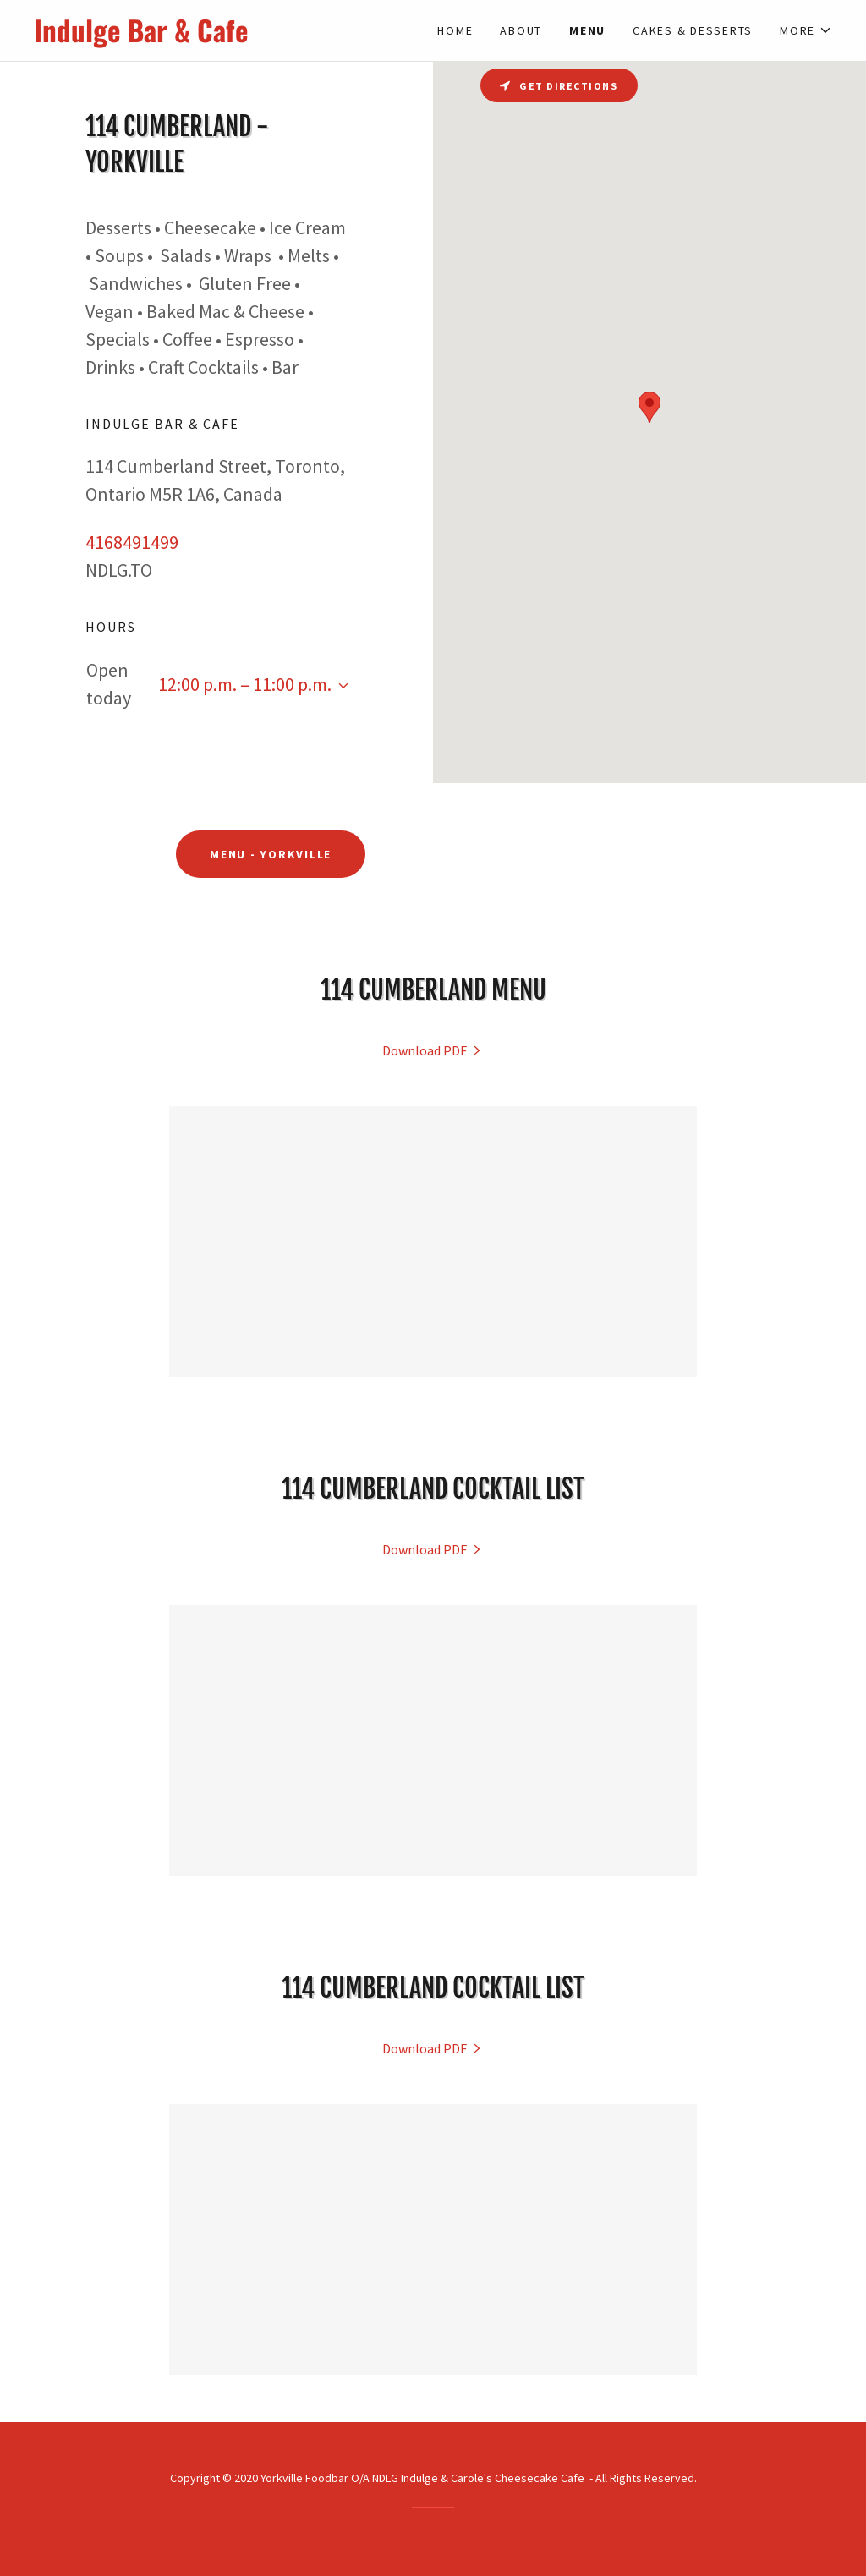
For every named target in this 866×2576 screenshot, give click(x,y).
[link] (233, 37)
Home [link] (455, 30)
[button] (806, 30)
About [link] (521, 30)
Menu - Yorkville (271, 854)
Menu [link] (587, 30)
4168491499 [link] (131, 542)
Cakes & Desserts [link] (693, 30)
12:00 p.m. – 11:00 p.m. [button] (245, 684)
